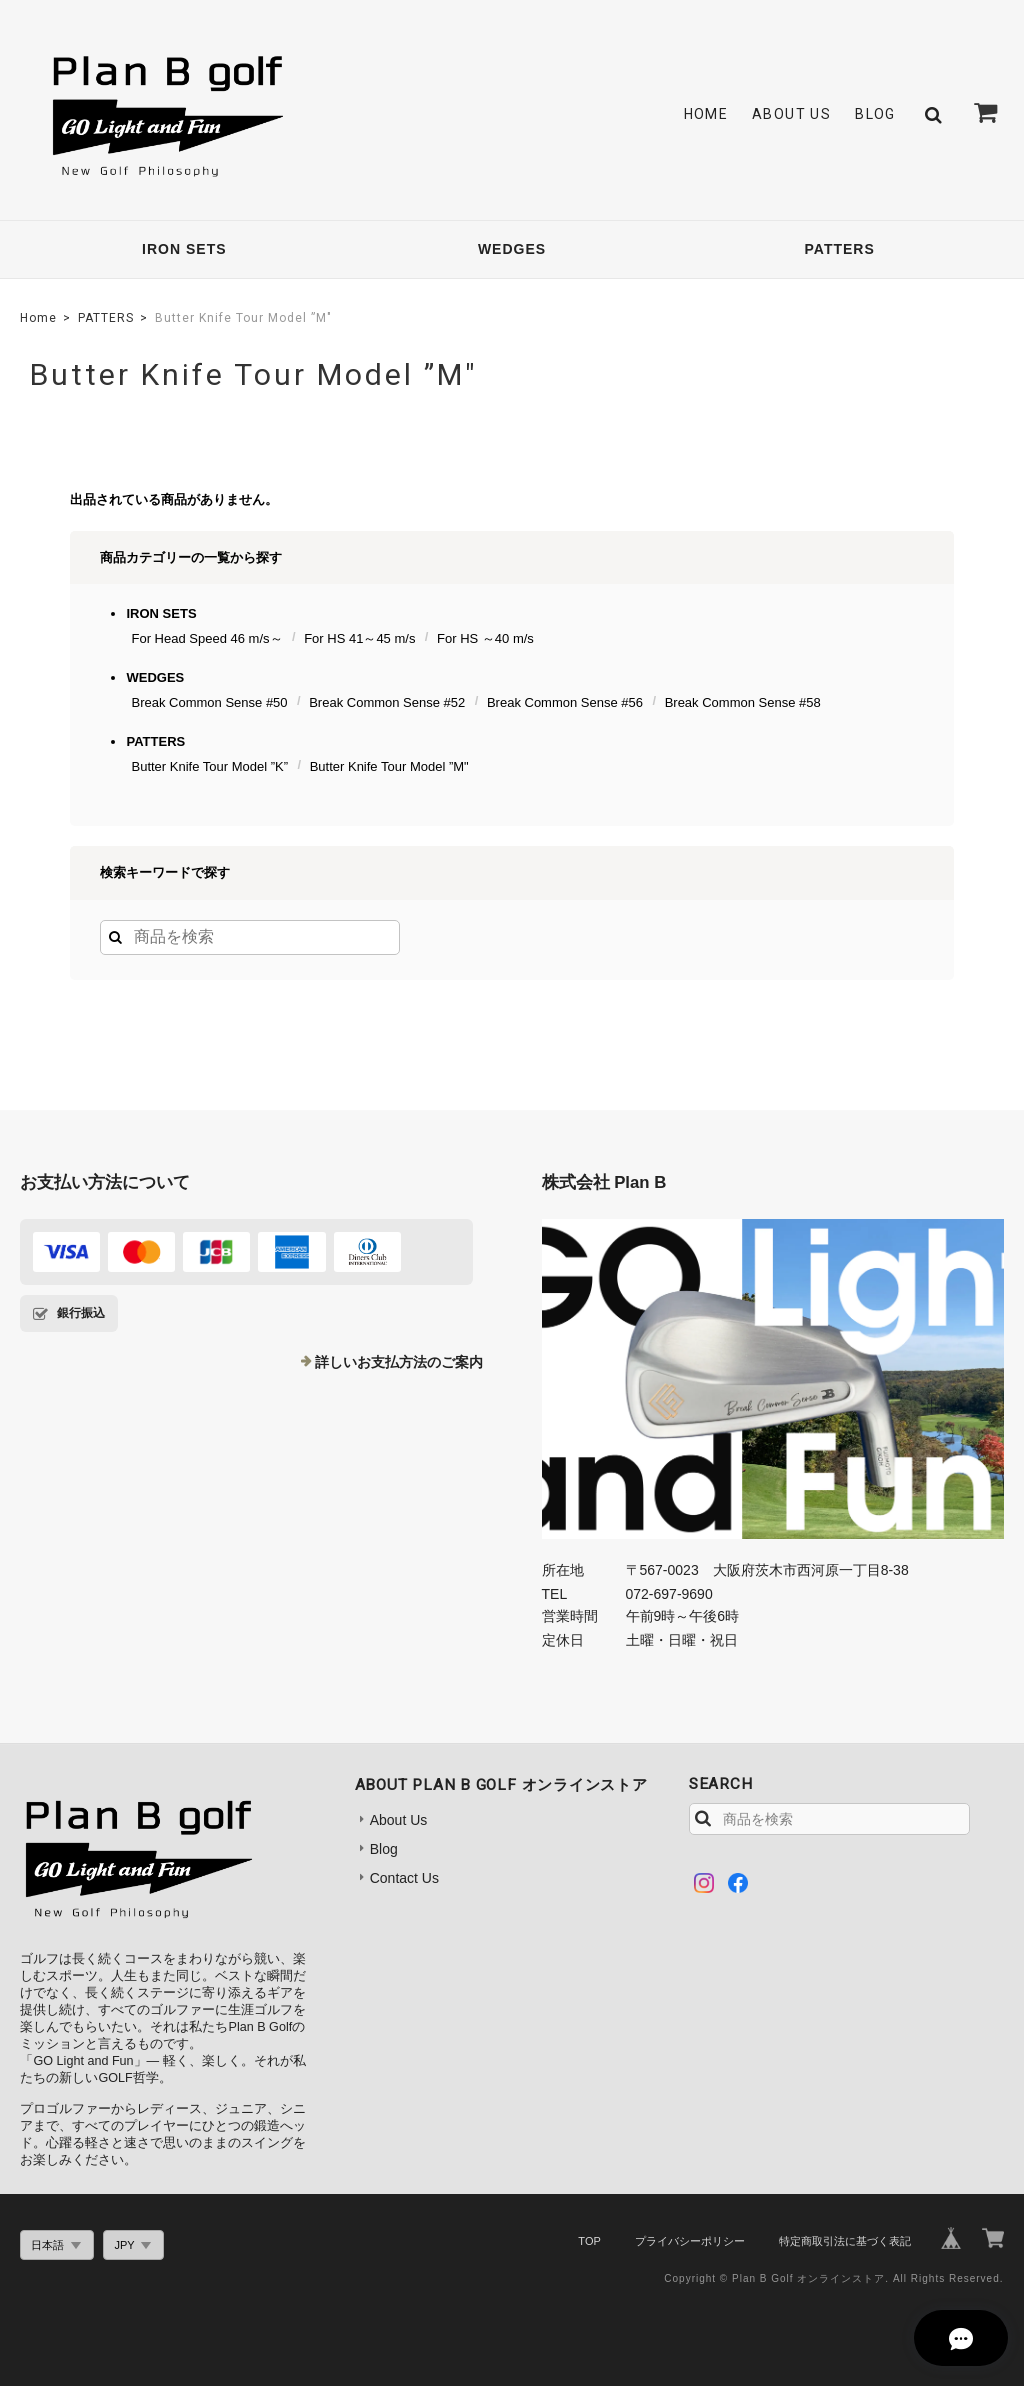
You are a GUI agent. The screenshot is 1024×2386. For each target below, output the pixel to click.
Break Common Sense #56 (565, 702)
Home (706, 114)
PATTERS (840, 249)
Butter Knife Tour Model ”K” (209, 766)
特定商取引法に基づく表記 (845, 2241)
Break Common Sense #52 (387, 702)
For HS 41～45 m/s (359, 638)
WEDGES (512, 249)
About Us (791, 114)
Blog (875, 114)
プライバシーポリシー (690, 2241)
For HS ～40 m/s (485, 638)
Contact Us (404, 1878)
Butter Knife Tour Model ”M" (389, 766)
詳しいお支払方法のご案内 (399, 1362)
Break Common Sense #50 (209, 702)
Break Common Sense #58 (743, 702)
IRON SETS (184, 249)
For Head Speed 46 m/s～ (206, 638)
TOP (589, 2241)
